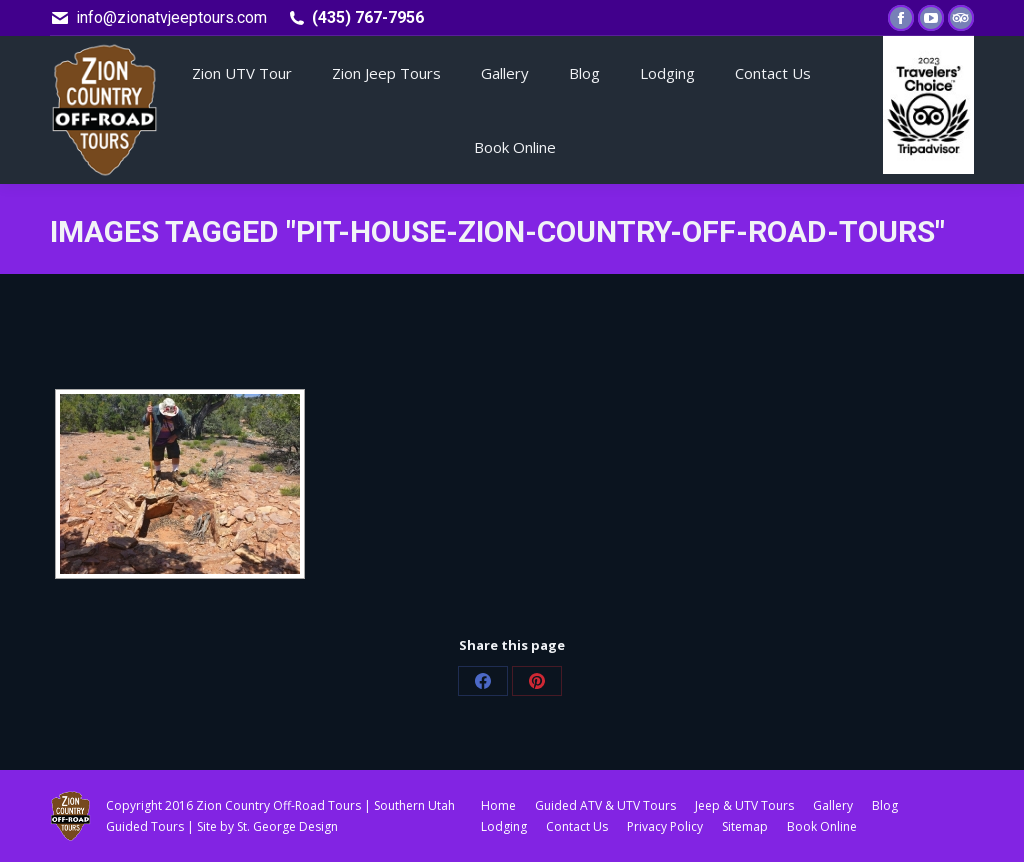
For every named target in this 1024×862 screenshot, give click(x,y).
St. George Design (287, 826)
